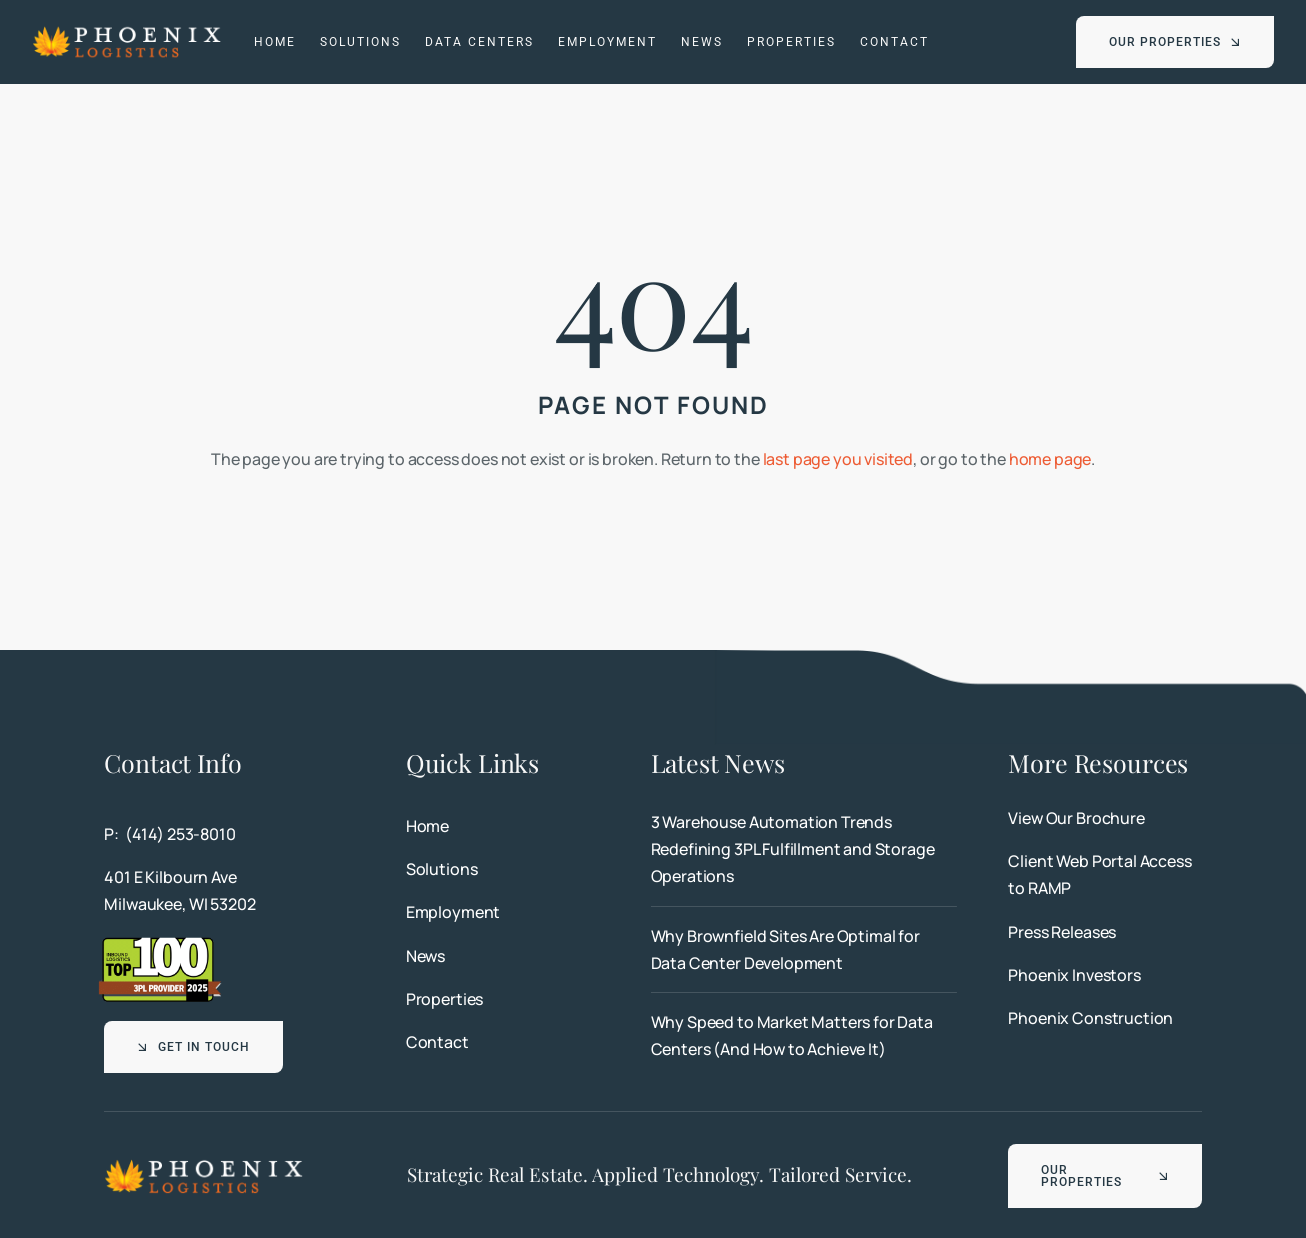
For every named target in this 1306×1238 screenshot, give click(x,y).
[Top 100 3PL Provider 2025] (160, 943)
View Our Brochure (1076, 818)
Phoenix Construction (1090, 1018)
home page (1050, 459)
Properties (444, 999)
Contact (437, 1042)
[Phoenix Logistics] (127, 32)
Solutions (442, 869)
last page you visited (838, 459)
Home (427, 826)
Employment (453, 912)
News (425, 956)
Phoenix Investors (1074, 975)
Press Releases (1062, 932)
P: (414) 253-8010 (169, 834)
